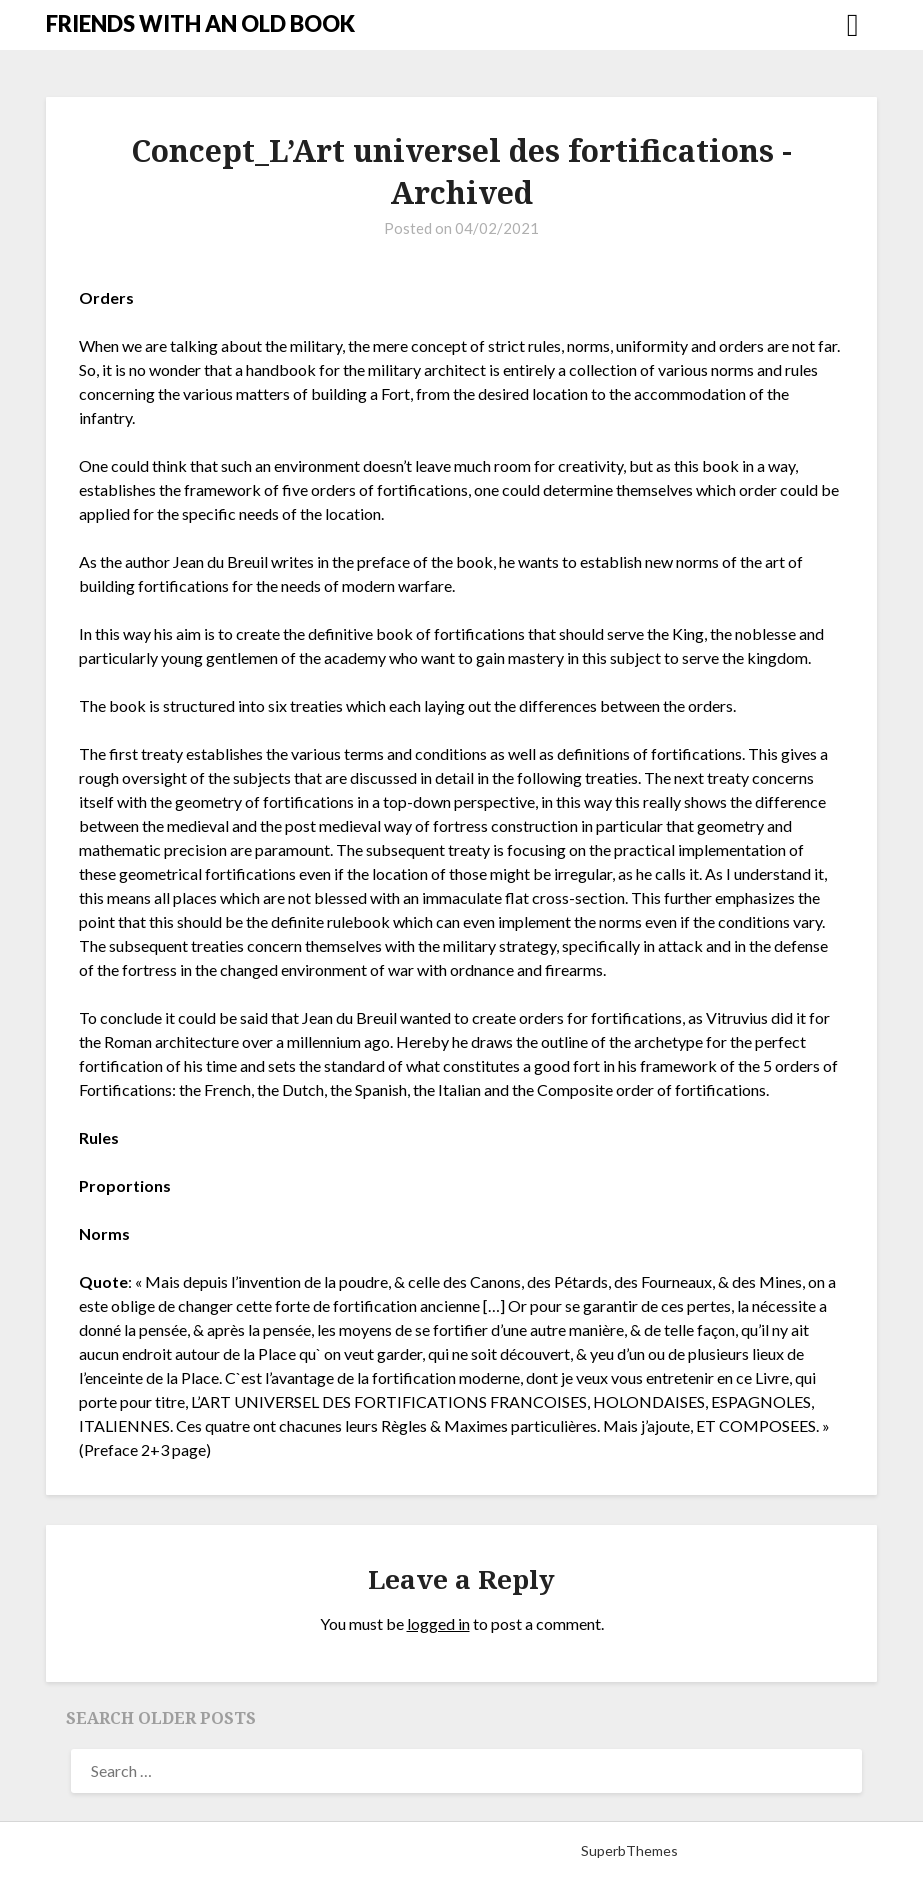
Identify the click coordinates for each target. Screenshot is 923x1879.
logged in (438, 1623)
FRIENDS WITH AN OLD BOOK (200, 23)
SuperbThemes (629, 1850)
